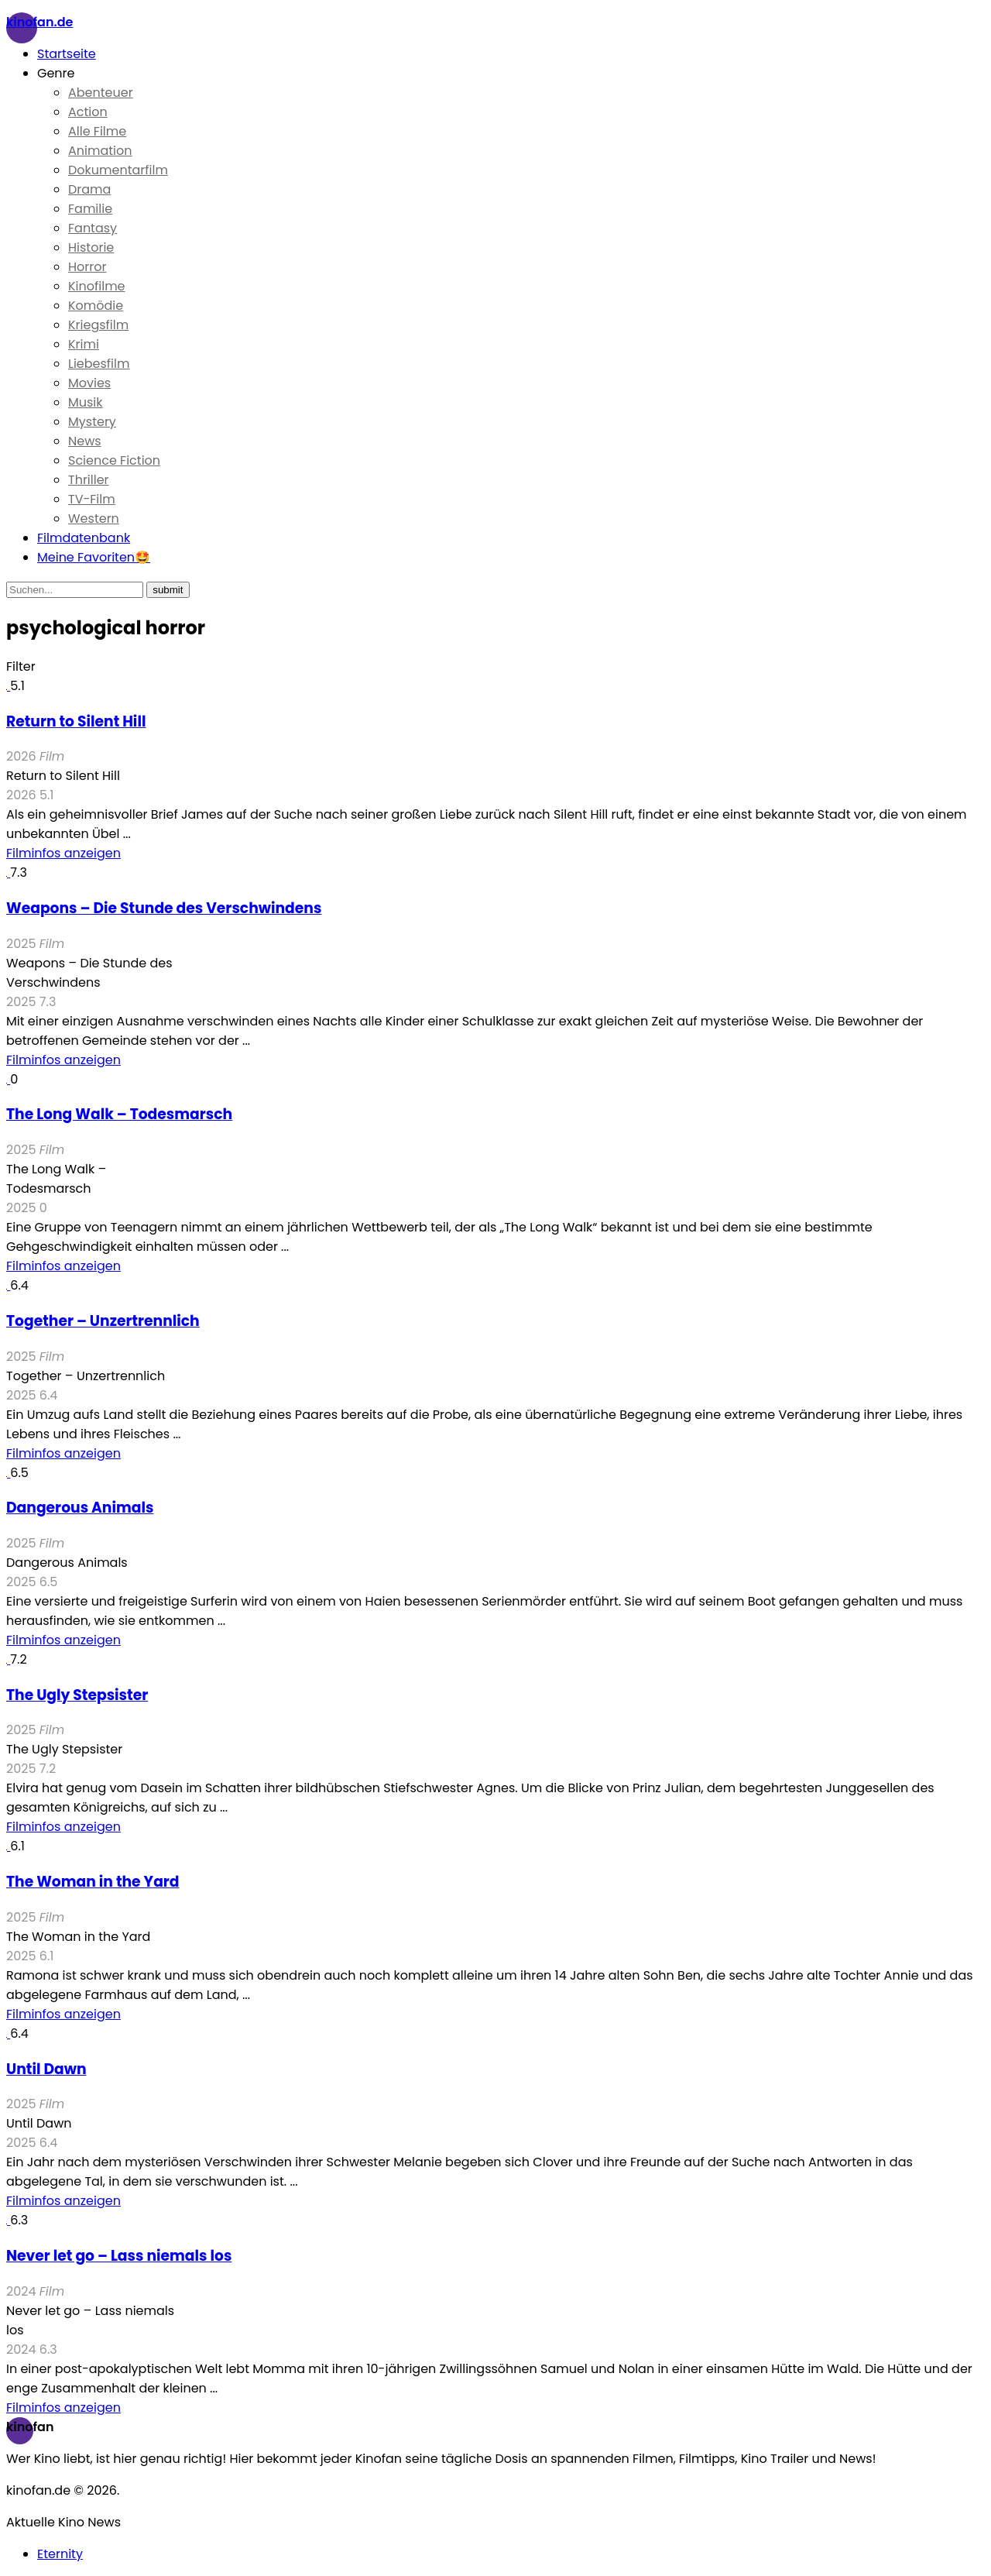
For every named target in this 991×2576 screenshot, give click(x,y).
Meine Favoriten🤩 (93, 557)
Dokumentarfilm (118, 170)
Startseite (66, 54)
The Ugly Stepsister (77, 1695)
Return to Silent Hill (76, 721)
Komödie (95, 305)
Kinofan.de (39, 22)
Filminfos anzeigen (63, 853)
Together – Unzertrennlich (103, 1320)
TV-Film (91, 499)
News (84, 441)
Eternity (60, 2554)
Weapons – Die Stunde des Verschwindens (163, 908)
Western (93, 518)
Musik (85, 402)
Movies (89, 383)
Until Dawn (46, 2069)
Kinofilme (96, 286)
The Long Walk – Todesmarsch (119, 1114)
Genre (56, 73)
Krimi (83, 344)
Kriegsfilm (98, 325)
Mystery (92, 422)
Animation (100, 151)
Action (88, 112)
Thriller (88, 480)
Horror (87, 267)
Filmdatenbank (83, 538)
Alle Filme (97, 131)
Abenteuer (100, 92)
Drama (89, 189)
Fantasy (92, 228)
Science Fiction (114, 460)
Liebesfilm (98, 364)
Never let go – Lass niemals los (118, 2255)
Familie (90, 209)
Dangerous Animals (79, 1507)
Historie (91, 247)
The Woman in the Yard (93, 1881)
